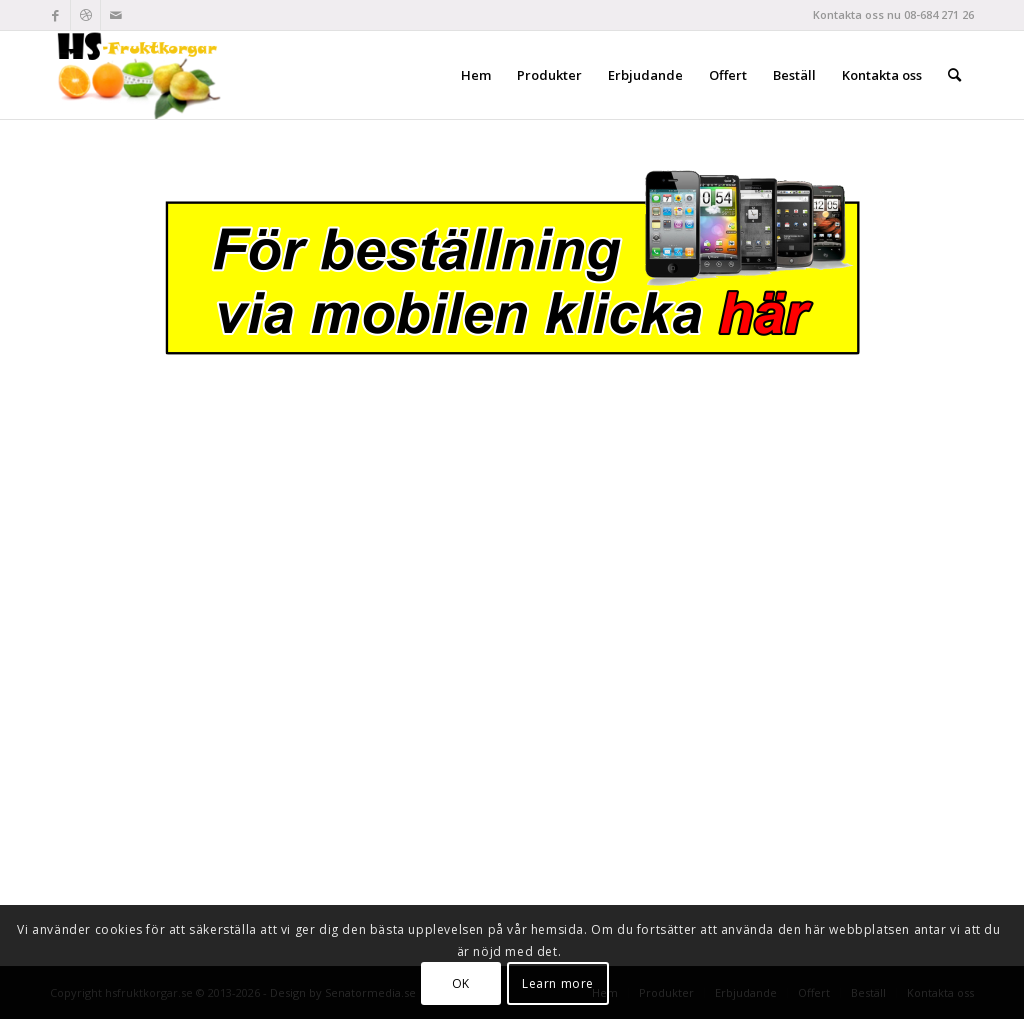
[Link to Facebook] (55, 15)
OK (461, 983)
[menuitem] (476, 75)
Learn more (558, 983)
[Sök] (954, 75)
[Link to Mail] (116, 15)
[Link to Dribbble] (85, 15)
